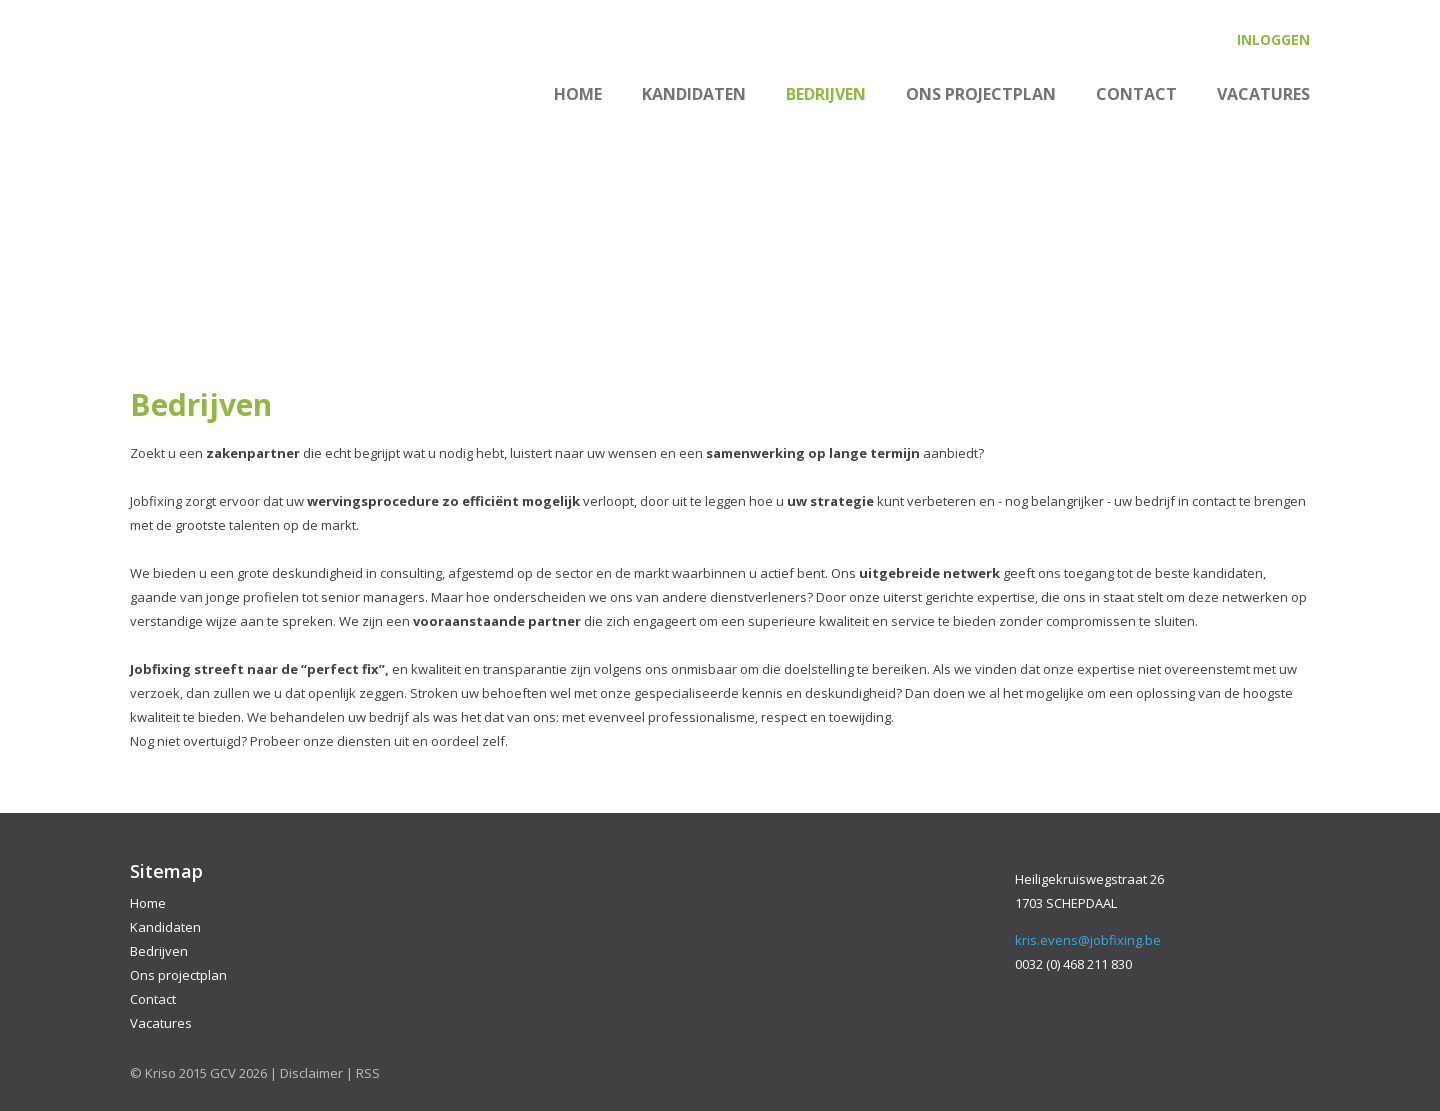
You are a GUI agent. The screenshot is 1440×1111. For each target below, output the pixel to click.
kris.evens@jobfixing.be (1088, 940)
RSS (368, 1073)
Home (578, 94)
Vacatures (1263, 94)
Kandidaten (694, 94)
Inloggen (1273, 39)
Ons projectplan (981, 94)
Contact (1136, 94)
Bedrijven (826, 94)
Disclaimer (311, 1073)
